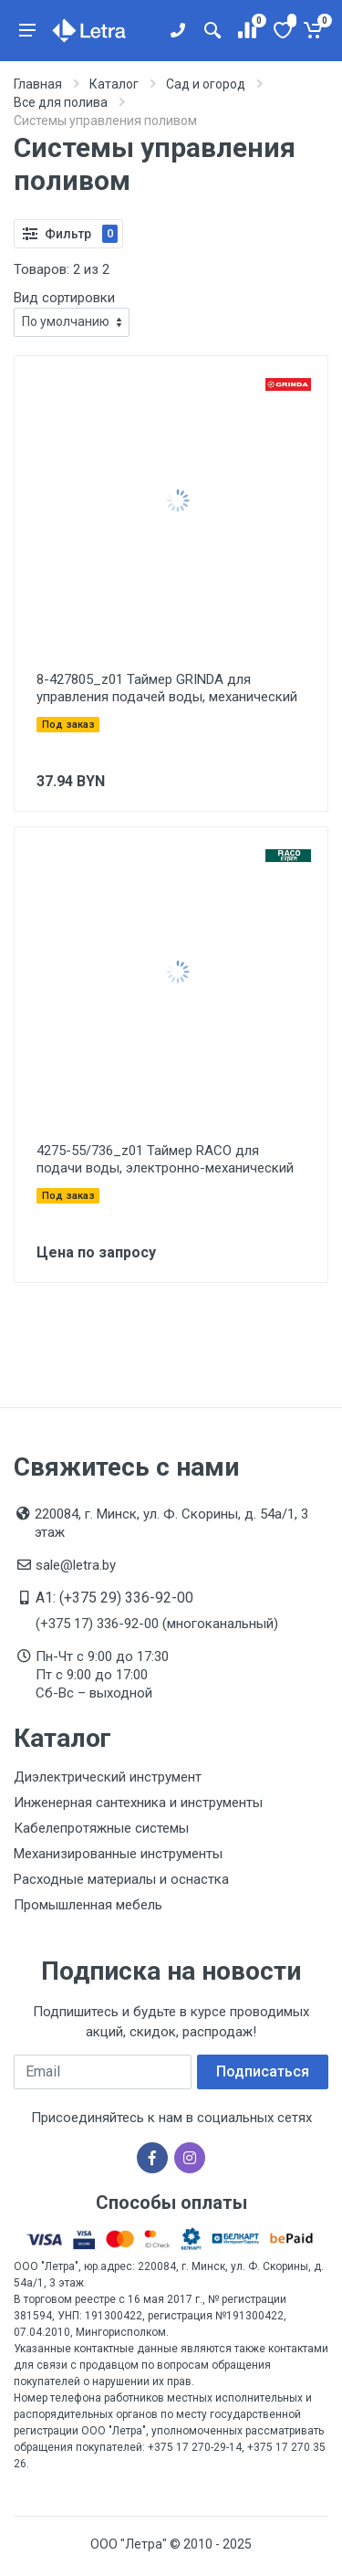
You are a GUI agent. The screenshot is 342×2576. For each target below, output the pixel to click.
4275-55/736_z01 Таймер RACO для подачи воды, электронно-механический (165, 1159)
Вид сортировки (64, 297)
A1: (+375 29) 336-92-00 (114, 1597)
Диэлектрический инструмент (108, 1777)
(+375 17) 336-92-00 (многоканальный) (157, 1623)
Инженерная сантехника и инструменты (138, 1802)
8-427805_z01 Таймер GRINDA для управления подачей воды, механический (166, 688)
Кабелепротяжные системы (101, 1828)
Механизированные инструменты (118, 1853)
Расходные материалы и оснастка (121, 1879)
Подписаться (262, 2071)
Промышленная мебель (88, 1905)
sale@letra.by (76, 1565)
